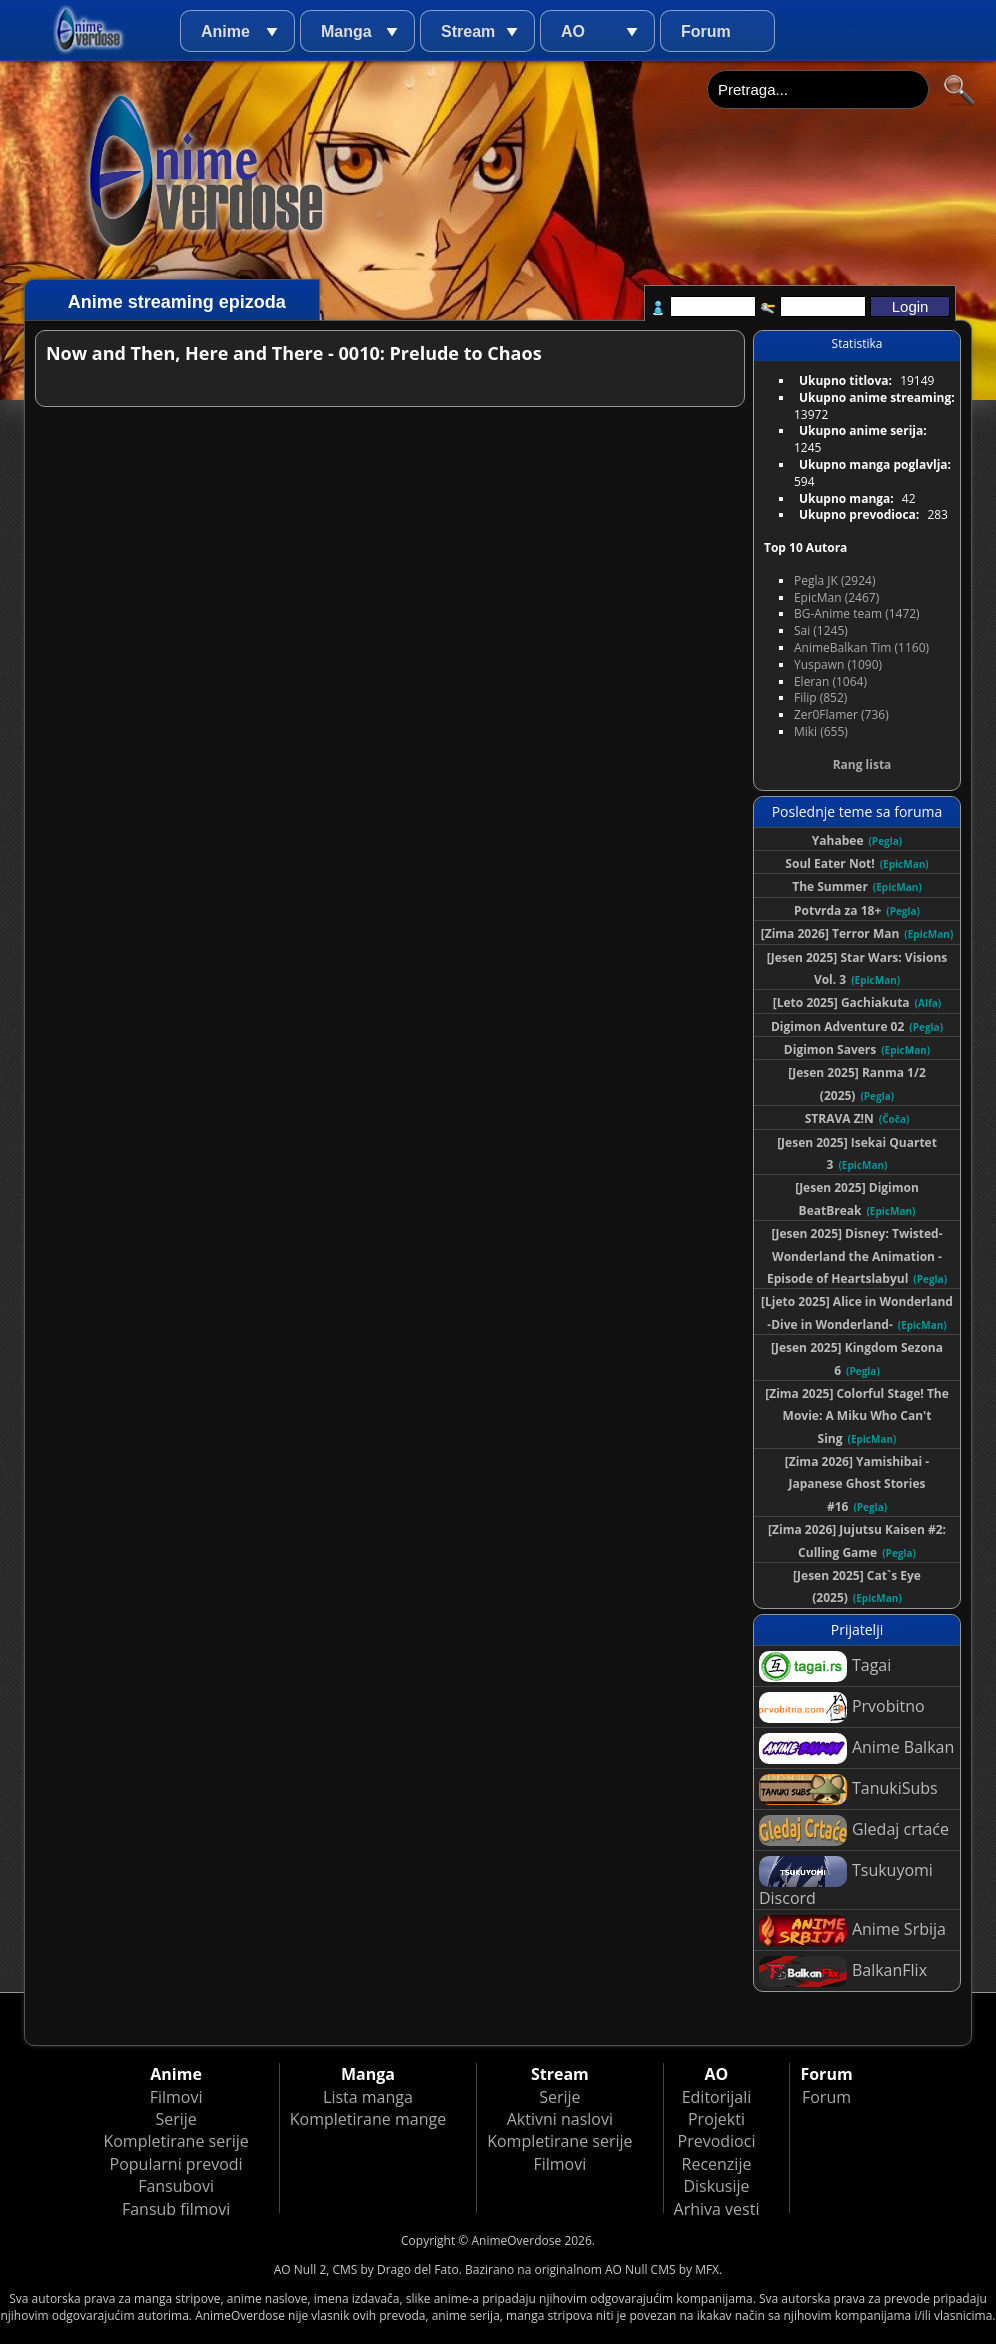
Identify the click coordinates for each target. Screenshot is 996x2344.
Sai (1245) (821, 630)
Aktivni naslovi (560, 2119)
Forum (706, 31)
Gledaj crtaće (854, 1830)
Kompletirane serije (175, 2141)
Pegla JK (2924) (835, 580)
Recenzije (717, 2164)
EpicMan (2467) (836, 597)
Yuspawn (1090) (838, 664)
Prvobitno (842, 1707)
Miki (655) (821, 731)
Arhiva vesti (717, 2209)
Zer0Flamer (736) (841, 714)
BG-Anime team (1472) (857, 613)
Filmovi (176, 2097)
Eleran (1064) (830, 681)
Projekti (716, 2119)
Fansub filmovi (176, 2209)
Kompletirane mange (368, 2119)
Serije (175, 2119)
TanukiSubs (848, 1789)
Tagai (825, 1666)
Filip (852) (820, 697)
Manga (346, 31)
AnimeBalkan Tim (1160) (861, 647)
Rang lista (862, 764)
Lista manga (368, 2097)
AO (573, 31)
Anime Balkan (856, 1748)
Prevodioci (717, 2141)
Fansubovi (176, 2186)
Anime (225, 31)
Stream (468, 31)
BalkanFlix (843, 1971)
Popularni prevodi (176, 2164)
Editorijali (717, 2097)
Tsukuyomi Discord (846, 1882)
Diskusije (716, 2186)
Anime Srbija (852, 1930)
